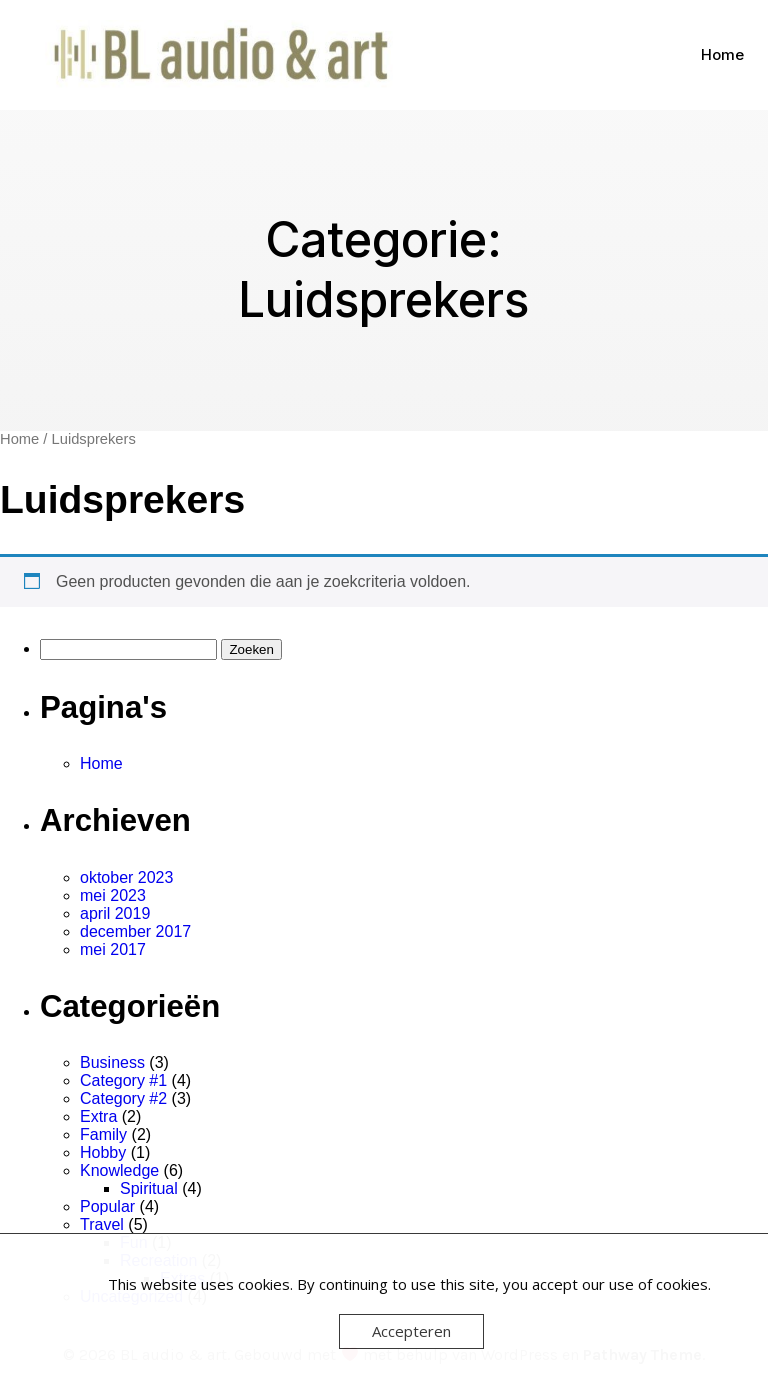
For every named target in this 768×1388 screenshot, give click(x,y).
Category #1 (123, 1080)
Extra (98, 1116)
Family (103, 1134)
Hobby (103, 1152)
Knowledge (119, 1170)
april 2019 (115, 913)
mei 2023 (113, 895)
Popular (107, 1206)
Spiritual (149, 1188)
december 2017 (135, 931)
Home (722, 54)
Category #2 (123, 1098)
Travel (102, 1224)
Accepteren (411, 1331)
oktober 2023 (126, 877)
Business (112, 1062)
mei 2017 (113, 949)
